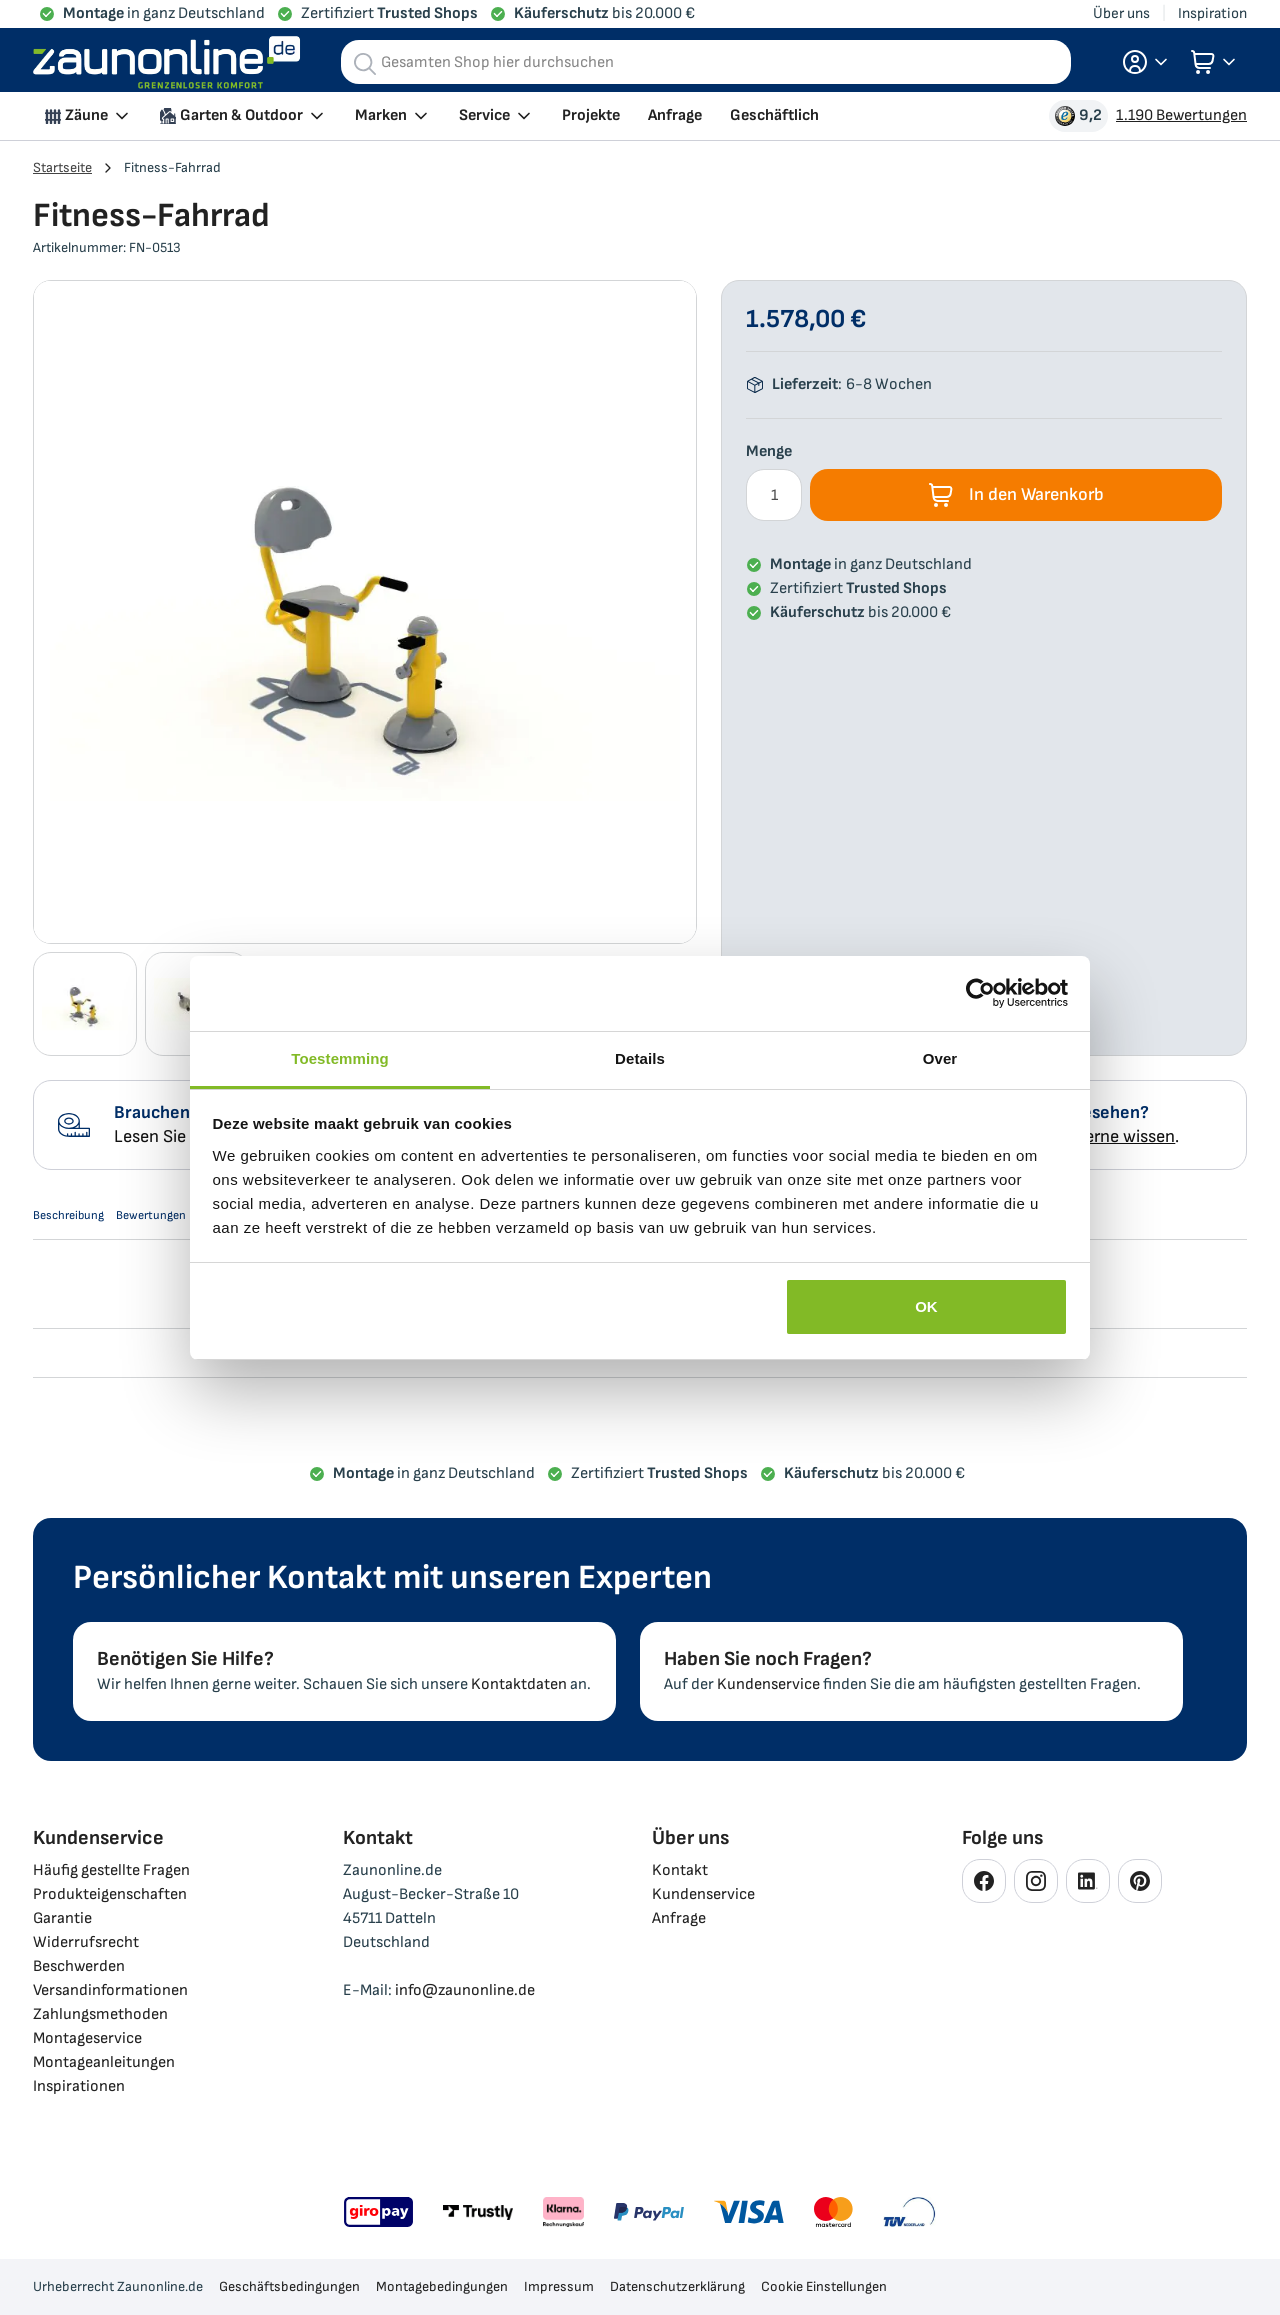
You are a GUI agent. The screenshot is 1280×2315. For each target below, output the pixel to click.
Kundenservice (768, 1684)
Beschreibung (80, 1221)
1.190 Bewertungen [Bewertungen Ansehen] (1181, 115)
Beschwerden (79, 1966)
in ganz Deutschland (164, 13)
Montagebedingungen (442, 2286)
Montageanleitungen (104, 2062)
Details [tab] (640, 1058)
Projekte (591, 115)
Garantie (62, 1918)
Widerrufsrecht (86, 1942)
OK (926, 1306)
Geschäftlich (774, 115)
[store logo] (167, 62)
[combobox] (706, 62)
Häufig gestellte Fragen (111, 1870)
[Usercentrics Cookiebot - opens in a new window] (980, 993)
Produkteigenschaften (110, 1894)
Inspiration (1212, 13)
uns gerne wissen (1109, 1136)
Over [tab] (940, 1058)
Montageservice (87, 2038)
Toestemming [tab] (340, 1058)
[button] (1145, 62)
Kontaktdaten (519, 1684)
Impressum (559, 2286)
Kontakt (680, 1870)
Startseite (62, 167)
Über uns (1121, 13)
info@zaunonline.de (465, 1990)
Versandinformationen (110, 1990)
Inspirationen (79, 2086)
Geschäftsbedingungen (289, 2286)
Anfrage (675, 115)
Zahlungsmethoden (100, 2014)
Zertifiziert (389, 13)
